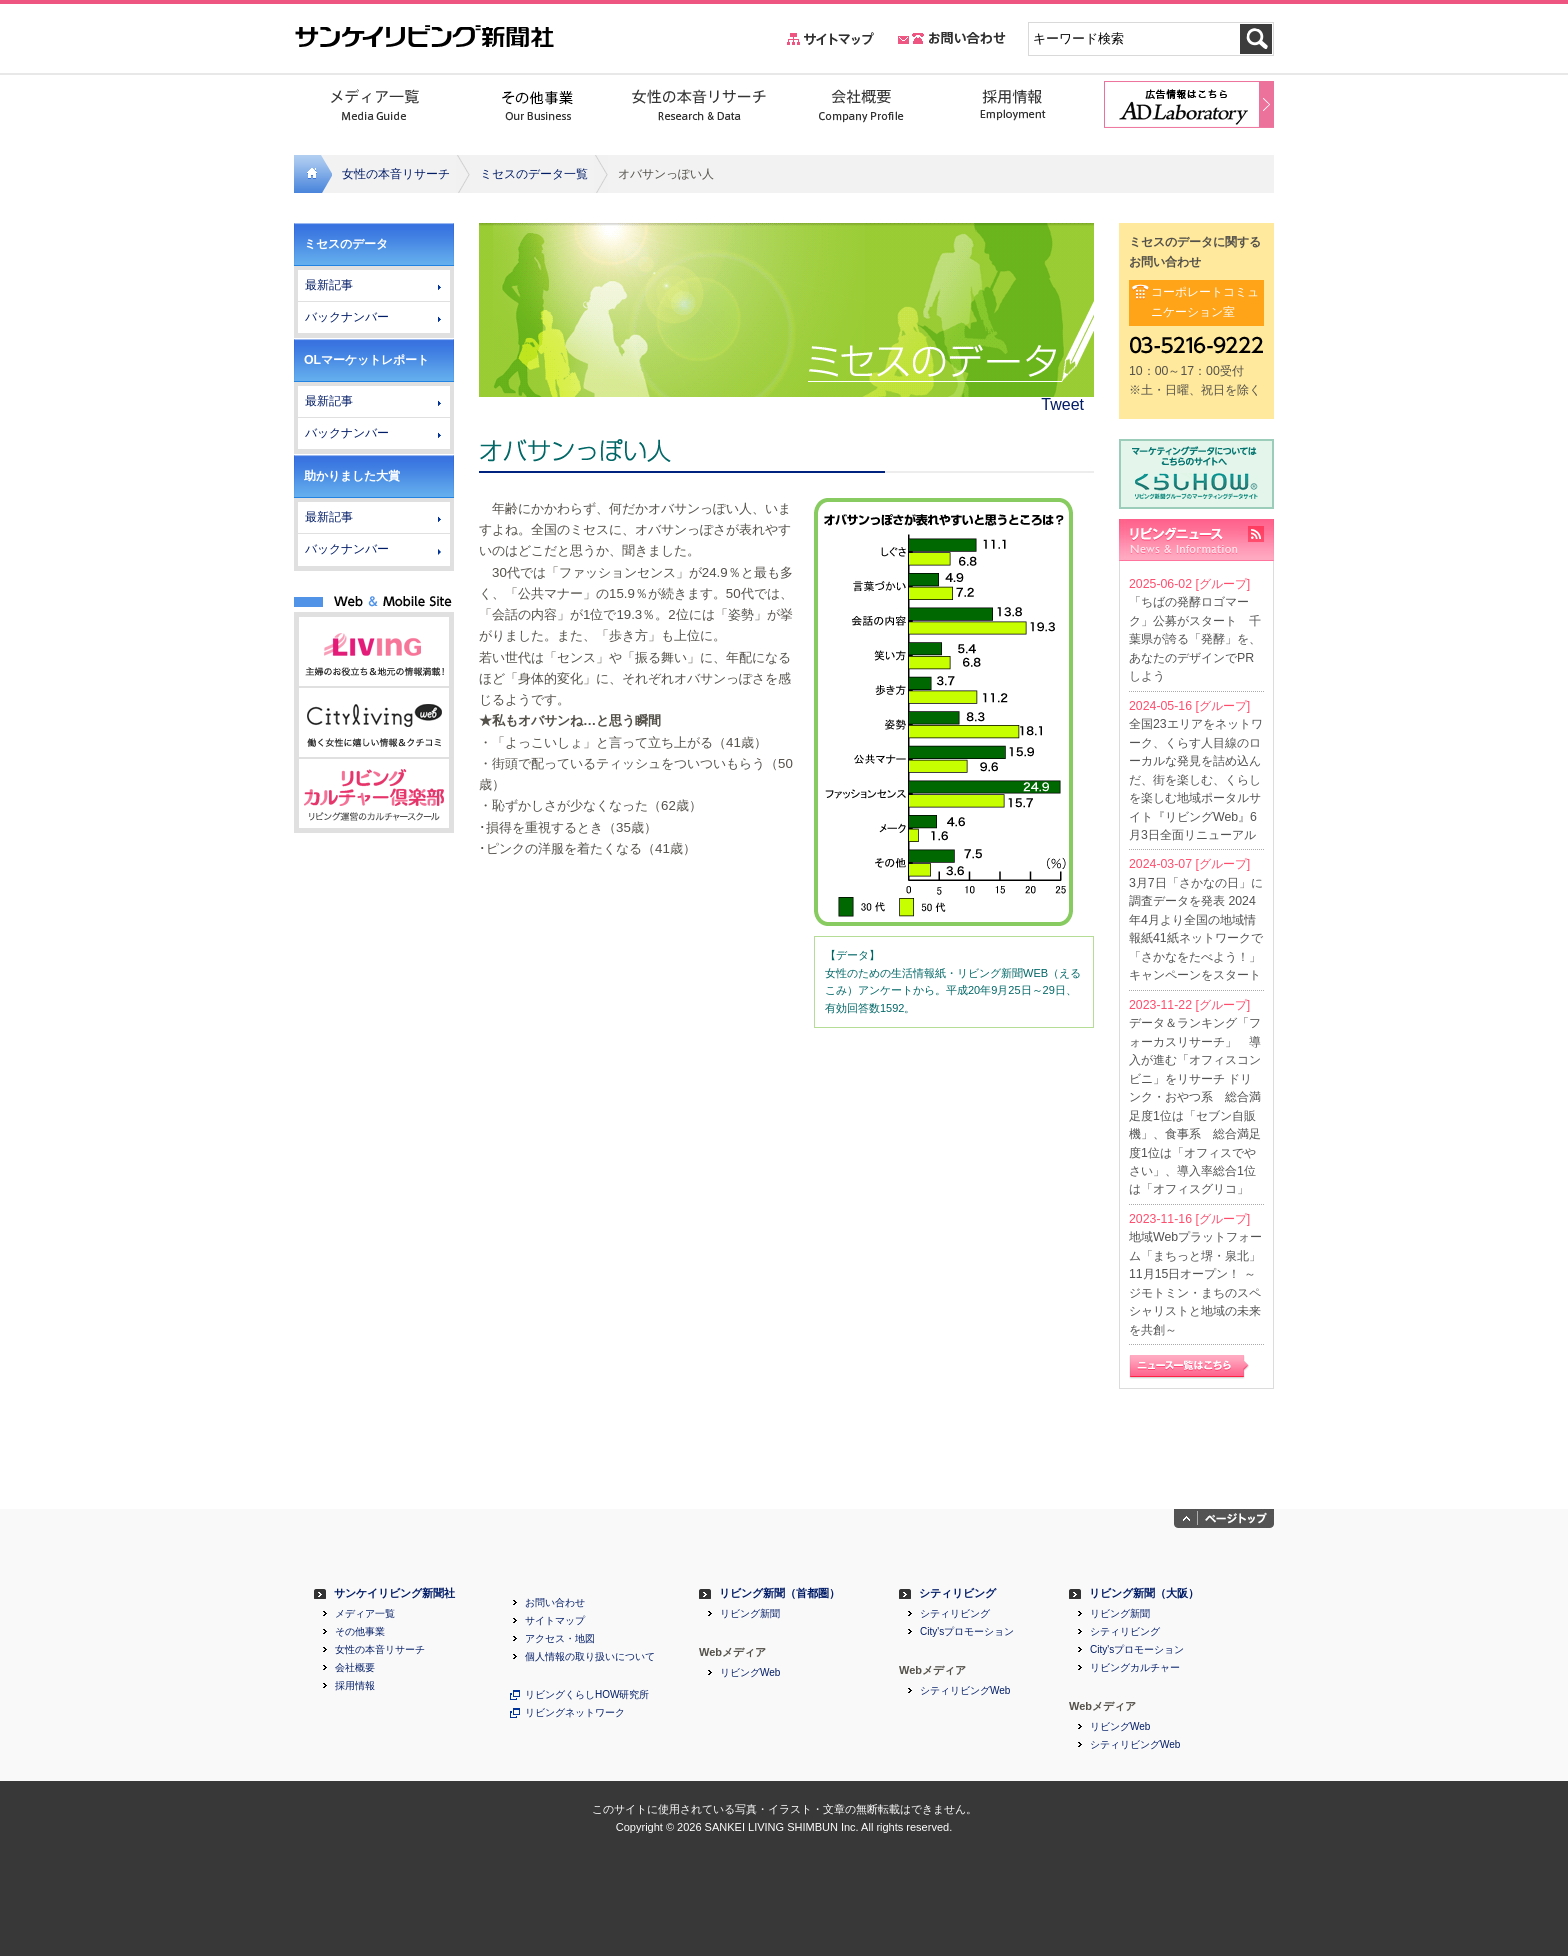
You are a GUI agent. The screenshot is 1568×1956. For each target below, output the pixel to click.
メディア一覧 (365, 1614)
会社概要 (355, 1668)
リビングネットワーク (575, 1713)
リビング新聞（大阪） (1144, 1593)
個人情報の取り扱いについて (590, 1657)
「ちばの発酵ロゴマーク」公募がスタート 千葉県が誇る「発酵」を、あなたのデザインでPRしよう (1195, 639)
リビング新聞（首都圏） (779, 1593)
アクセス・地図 (560, 1639)
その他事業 (360, 1632)
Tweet (1062, 404)
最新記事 (329, 285)
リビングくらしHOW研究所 (587, 1695)
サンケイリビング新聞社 (394, 1593)
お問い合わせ (555, 1603)
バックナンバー (347, 317)
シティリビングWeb (965, 1691)
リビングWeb (750, 1673)
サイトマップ (555, 1621)
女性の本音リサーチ (396, 174)
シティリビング (957, 1593)
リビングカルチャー (1135, 1668)
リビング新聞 (750, 1614)
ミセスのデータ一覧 (534, 174)
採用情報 (355, 1686)
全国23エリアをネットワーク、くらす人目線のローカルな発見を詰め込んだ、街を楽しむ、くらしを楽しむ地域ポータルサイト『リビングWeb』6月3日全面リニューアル (1196, 779)
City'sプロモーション (967, 1632)
